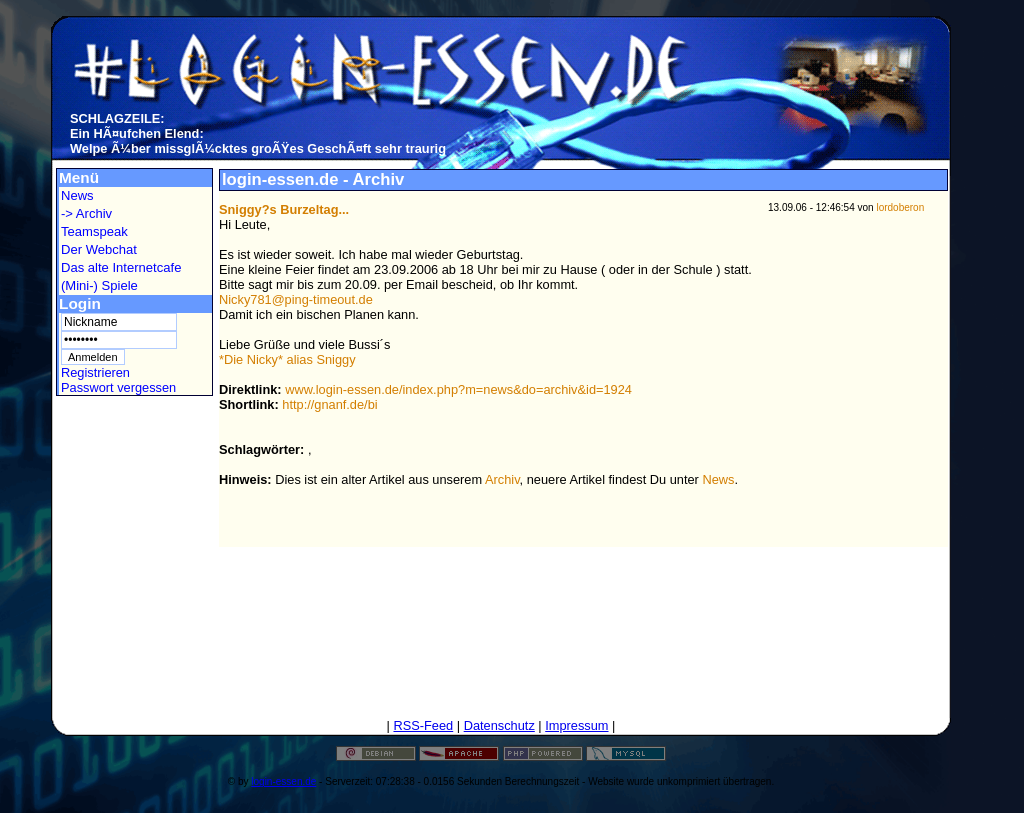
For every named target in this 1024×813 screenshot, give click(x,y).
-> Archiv (86, 213)
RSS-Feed (423, 725)
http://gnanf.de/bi (329, 404)
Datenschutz (499, 725)
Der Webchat (99, 249)
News (77, 195)
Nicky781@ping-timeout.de (296, 299)
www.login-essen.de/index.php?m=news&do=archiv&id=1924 (458, 389)
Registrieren (95, 372)
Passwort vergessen (118, 387)
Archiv (502, 479)
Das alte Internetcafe (121, 267)
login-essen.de (283, 781)
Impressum (576, 725)
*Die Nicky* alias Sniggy (287, 359)
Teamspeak (94, 231)
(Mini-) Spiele (99, 285)
